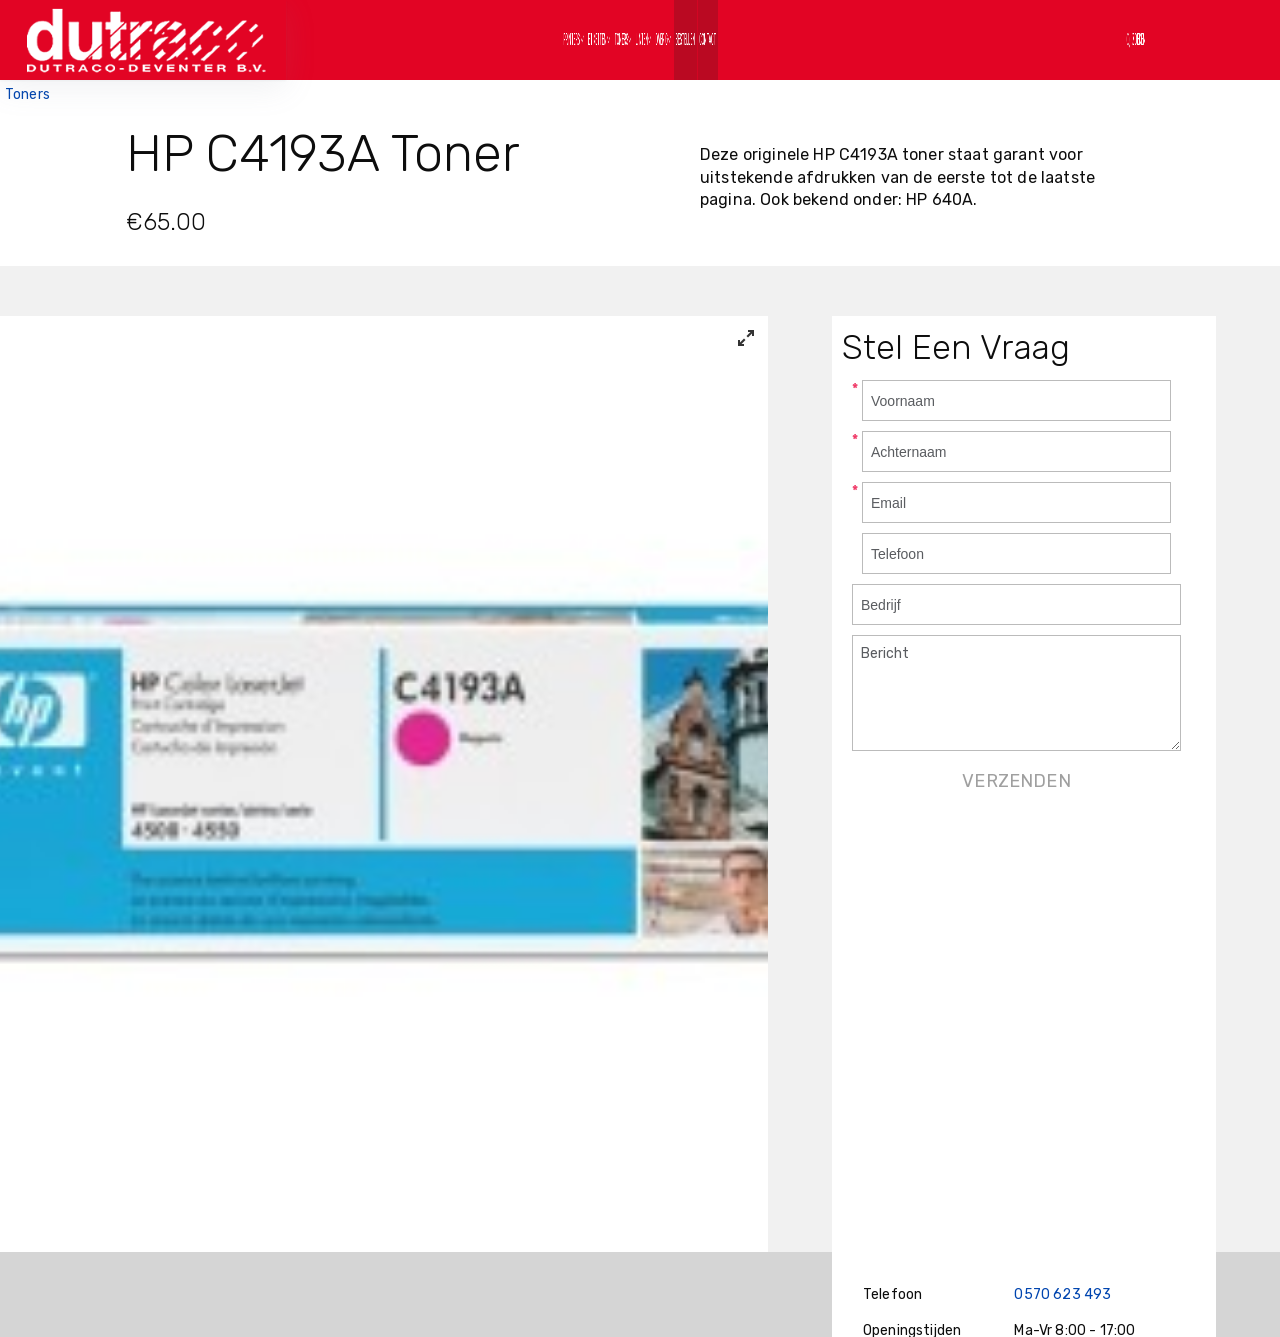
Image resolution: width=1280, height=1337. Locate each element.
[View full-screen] (746, 338)
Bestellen (846, 39)
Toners (27, 94)
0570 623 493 (1062, 1294)
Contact (948, 39)
